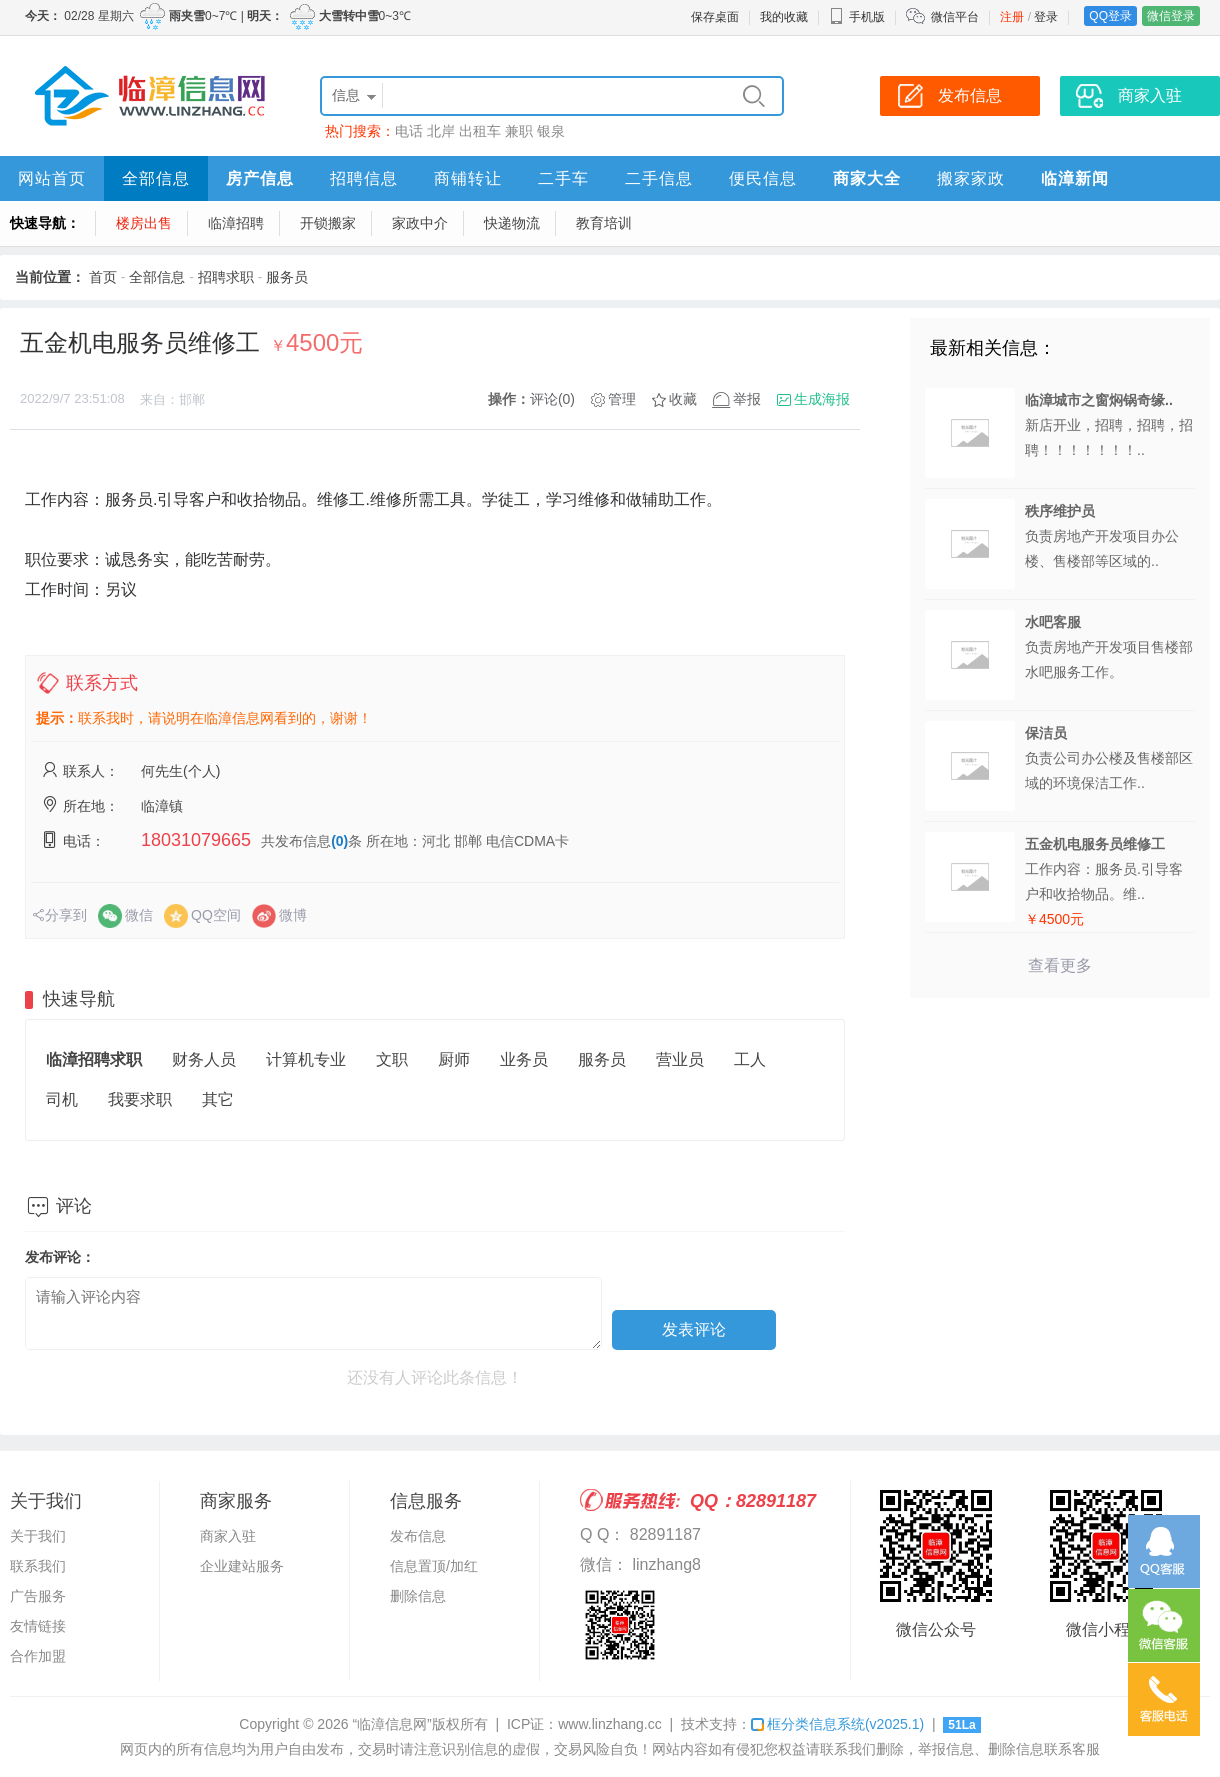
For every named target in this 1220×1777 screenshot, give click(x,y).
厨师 (454, 1059)
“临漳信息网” (391, 1724)
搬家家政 (971, 178)
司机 (62, 1099)
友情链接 (38, 1626)
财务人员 (204, 1059)
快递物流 (512, 223)
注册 (1012, 17)
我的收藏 (784, 17)
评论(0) (552, 399)
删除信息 (418, 1596)
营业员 (680, 1059)
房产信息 (260, 178)
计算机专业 (306, 1059)
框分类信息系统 (837, 1724)
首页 (103, 277)
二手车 (563, 178)
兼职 (519, 131)
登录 (1046, 17)
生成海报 (822, 399)
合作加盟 (38, 1656)
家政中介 (420, 223)
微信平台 (955, 17)
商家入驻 (228, 1536)
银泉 (551, 131)
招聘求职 (226, 277)
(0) (339, 841)
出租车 (480, 131)
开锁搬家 (328, 223)
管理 (622, 399)
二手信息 (659, 178)
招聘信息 (364, 178)
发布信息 (418, 1536)
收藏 (683, 399)
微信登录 (1171, 16)
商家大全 (867, 178)
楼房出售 (144, 223)
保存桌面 (715, 17)
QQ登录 (1110, 16)
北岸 (441, 131)
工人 (750, 1059)
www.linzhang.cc (610, 1724)
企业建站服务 (242, 1566)
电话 (409, 131)
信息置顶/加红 (434, 1566)
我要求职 (140, 1099)
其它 (218, 1099)
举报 (747, 399)
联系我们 (38, 1566)
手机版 (857, 17)
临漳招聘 (236, 223)
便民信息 (763, 178)
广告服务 (38, 1596)
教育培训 (604, 223)
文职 (392, 1059)
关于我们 (38, 1536)
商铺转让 (468, 178)
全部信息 (156, 178)
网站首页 (52, 178)
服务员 (287, 277)
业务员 (524, 1059)
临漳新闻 (1075, 178)
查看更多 (1060, 965)
